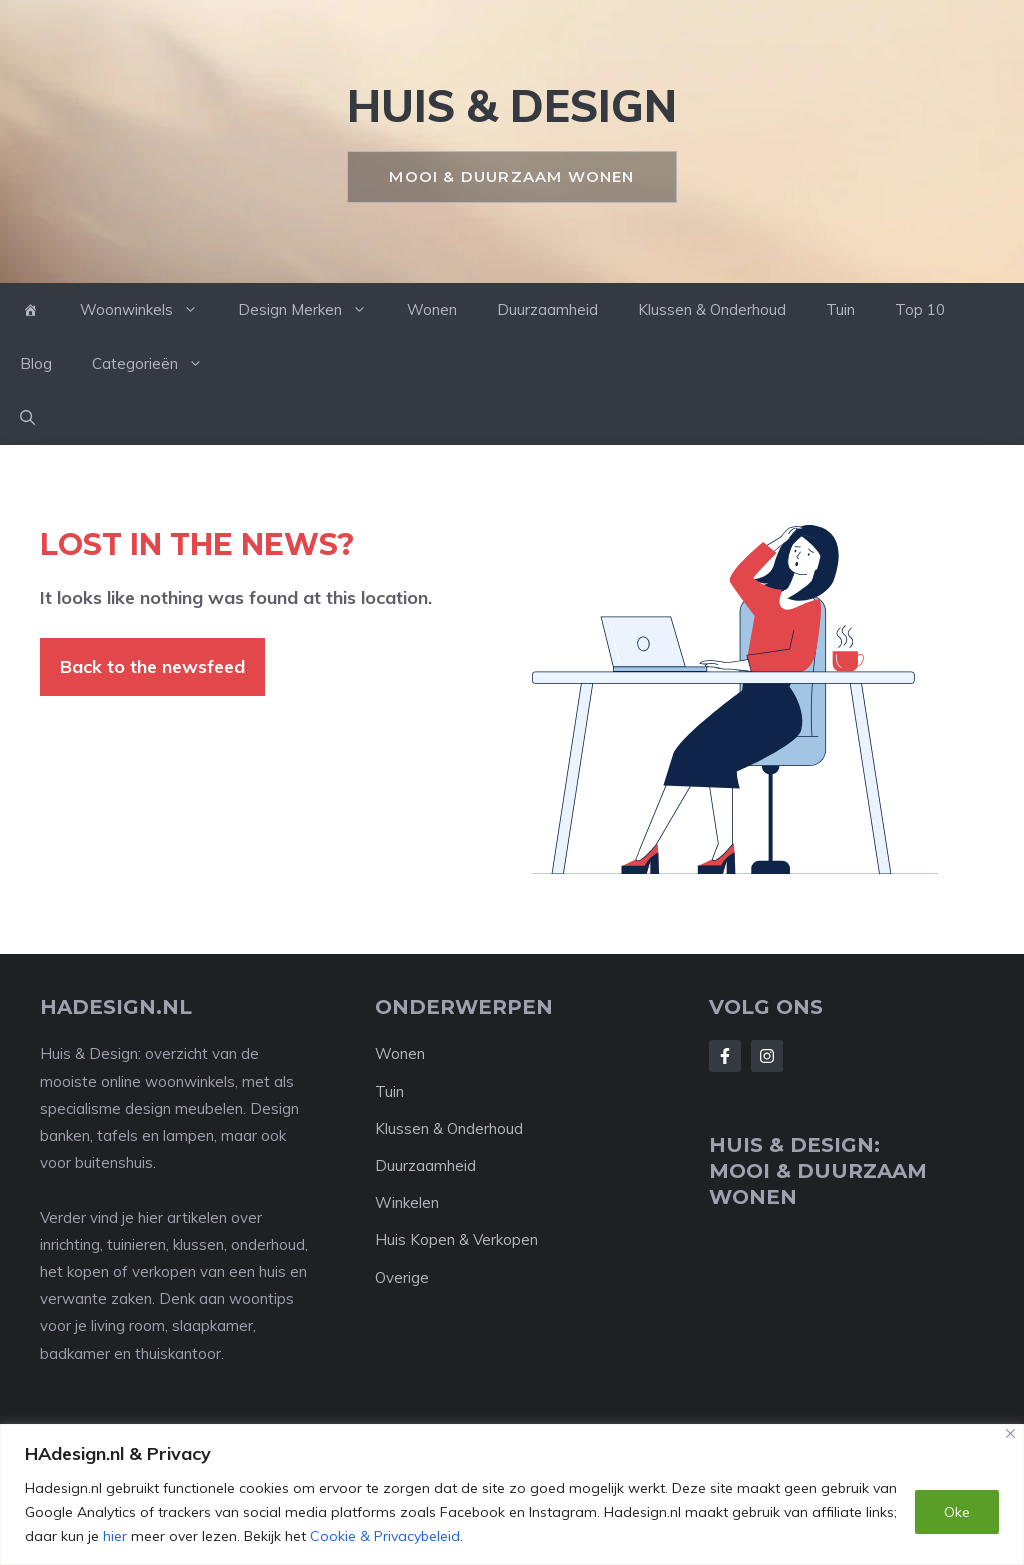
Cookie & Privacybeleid (385, 1536)
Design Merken (312, 310)
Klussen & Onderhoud (712, 309)
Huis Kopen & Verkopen (456, 1239)
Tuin (840, 309)
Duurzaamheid (547, 309)
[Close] (1010, 1433)
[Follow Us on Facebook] (725, 1056)
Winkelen (407, 1202)
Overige (402, 1277)
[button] (27, 418)
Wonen (432, 309)
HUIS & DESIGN (512, 105)
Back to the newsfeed (152, 666)
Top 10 (920, 309)
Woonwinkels (149, 310)
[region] (512, 1494)
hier (115, 1536)
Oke (957, 1512)
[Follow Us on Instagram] (767, 1056)
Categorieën (157, 364)
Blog (36, 363)
